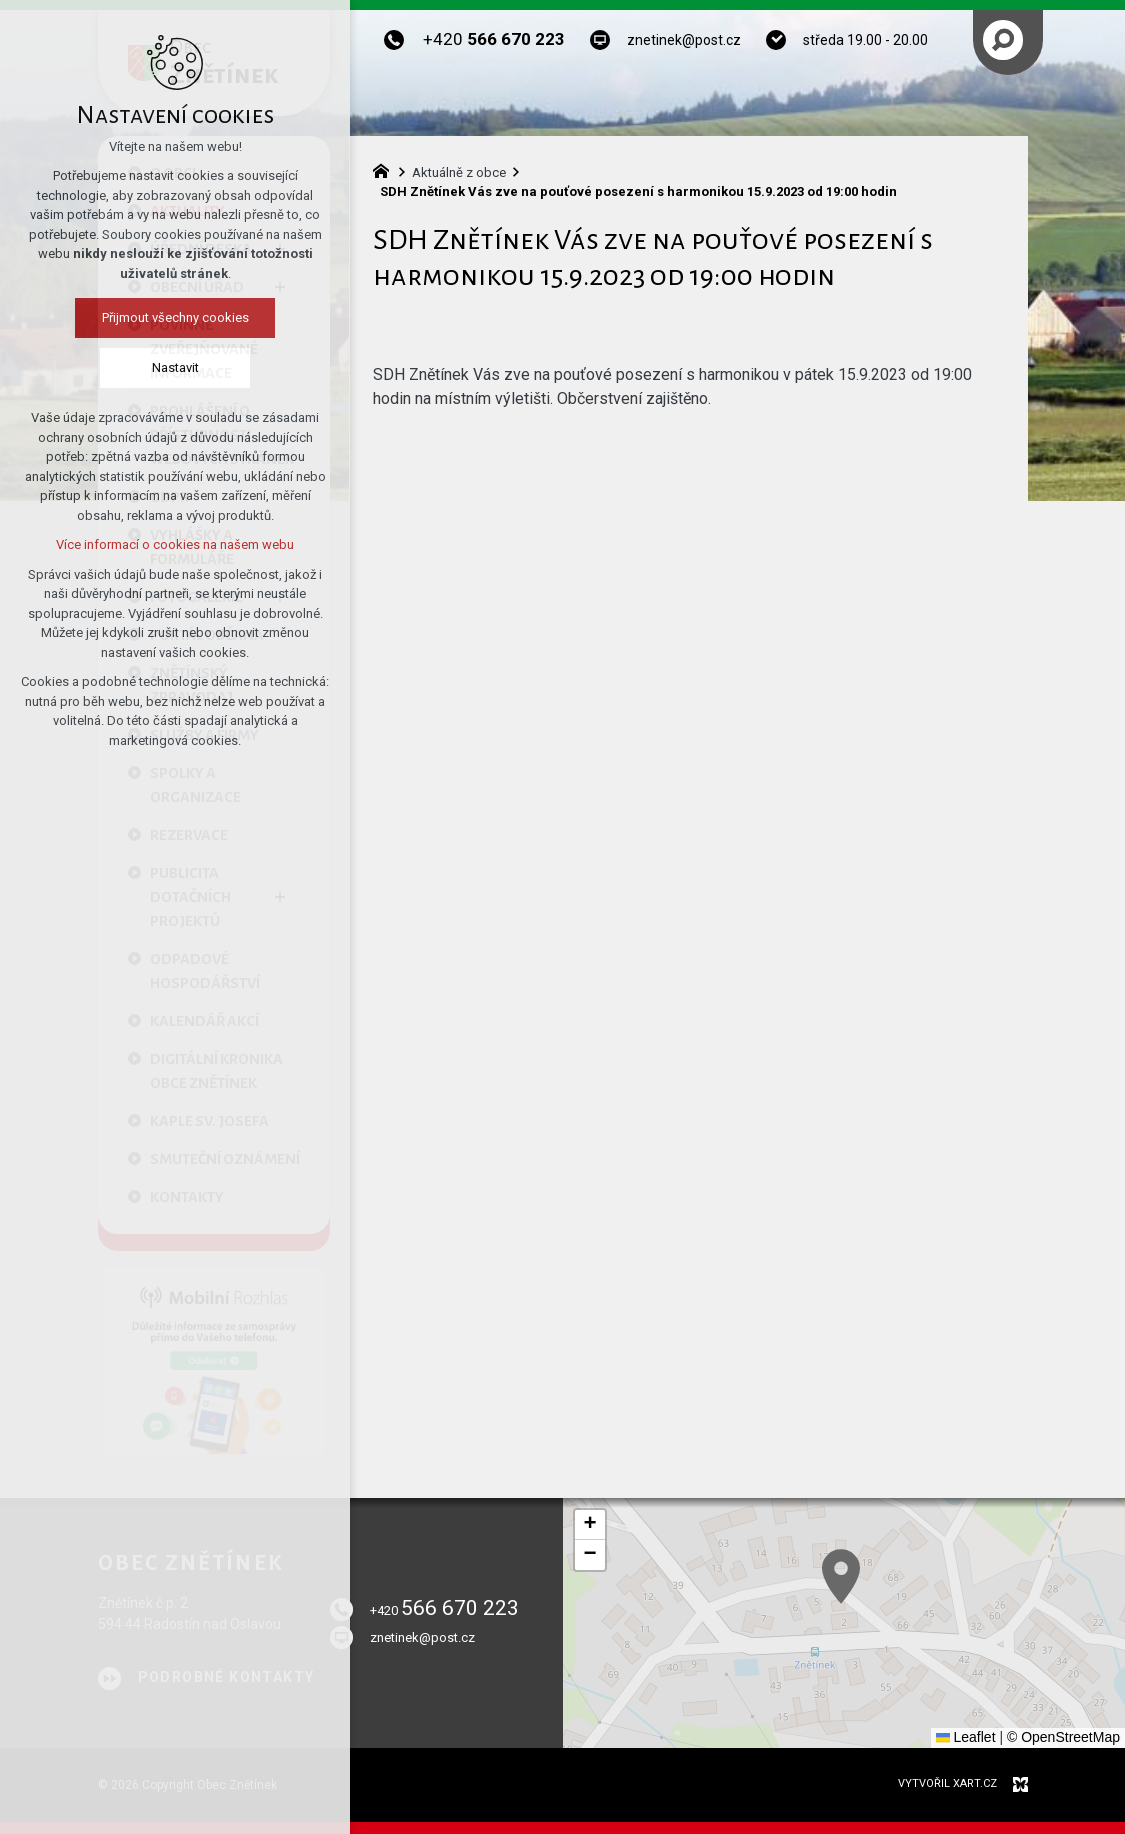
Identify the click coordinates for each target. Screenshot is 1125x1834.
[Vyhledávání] (1003, 40)
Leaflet (966, 1737)
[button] (590, 1525)
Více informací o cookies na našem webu (175, 544)
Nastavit (175, 367)
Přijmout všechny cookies (175, 317)
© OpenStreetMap (1063, 1737)
